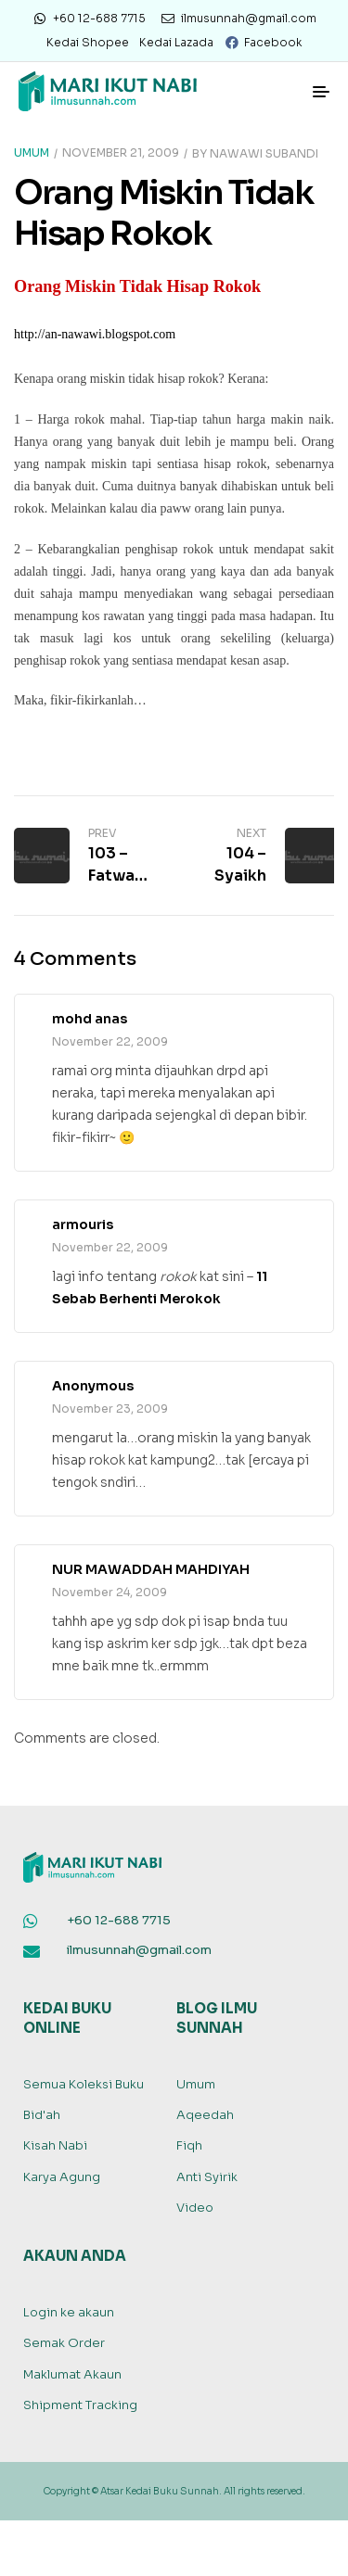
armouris (82, 1224)
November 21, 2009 (120, 152)
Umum (31, 152)
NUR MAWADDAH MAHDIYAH (151, 1569)
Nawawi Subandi (264, 152)
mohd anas (89, 1018)
